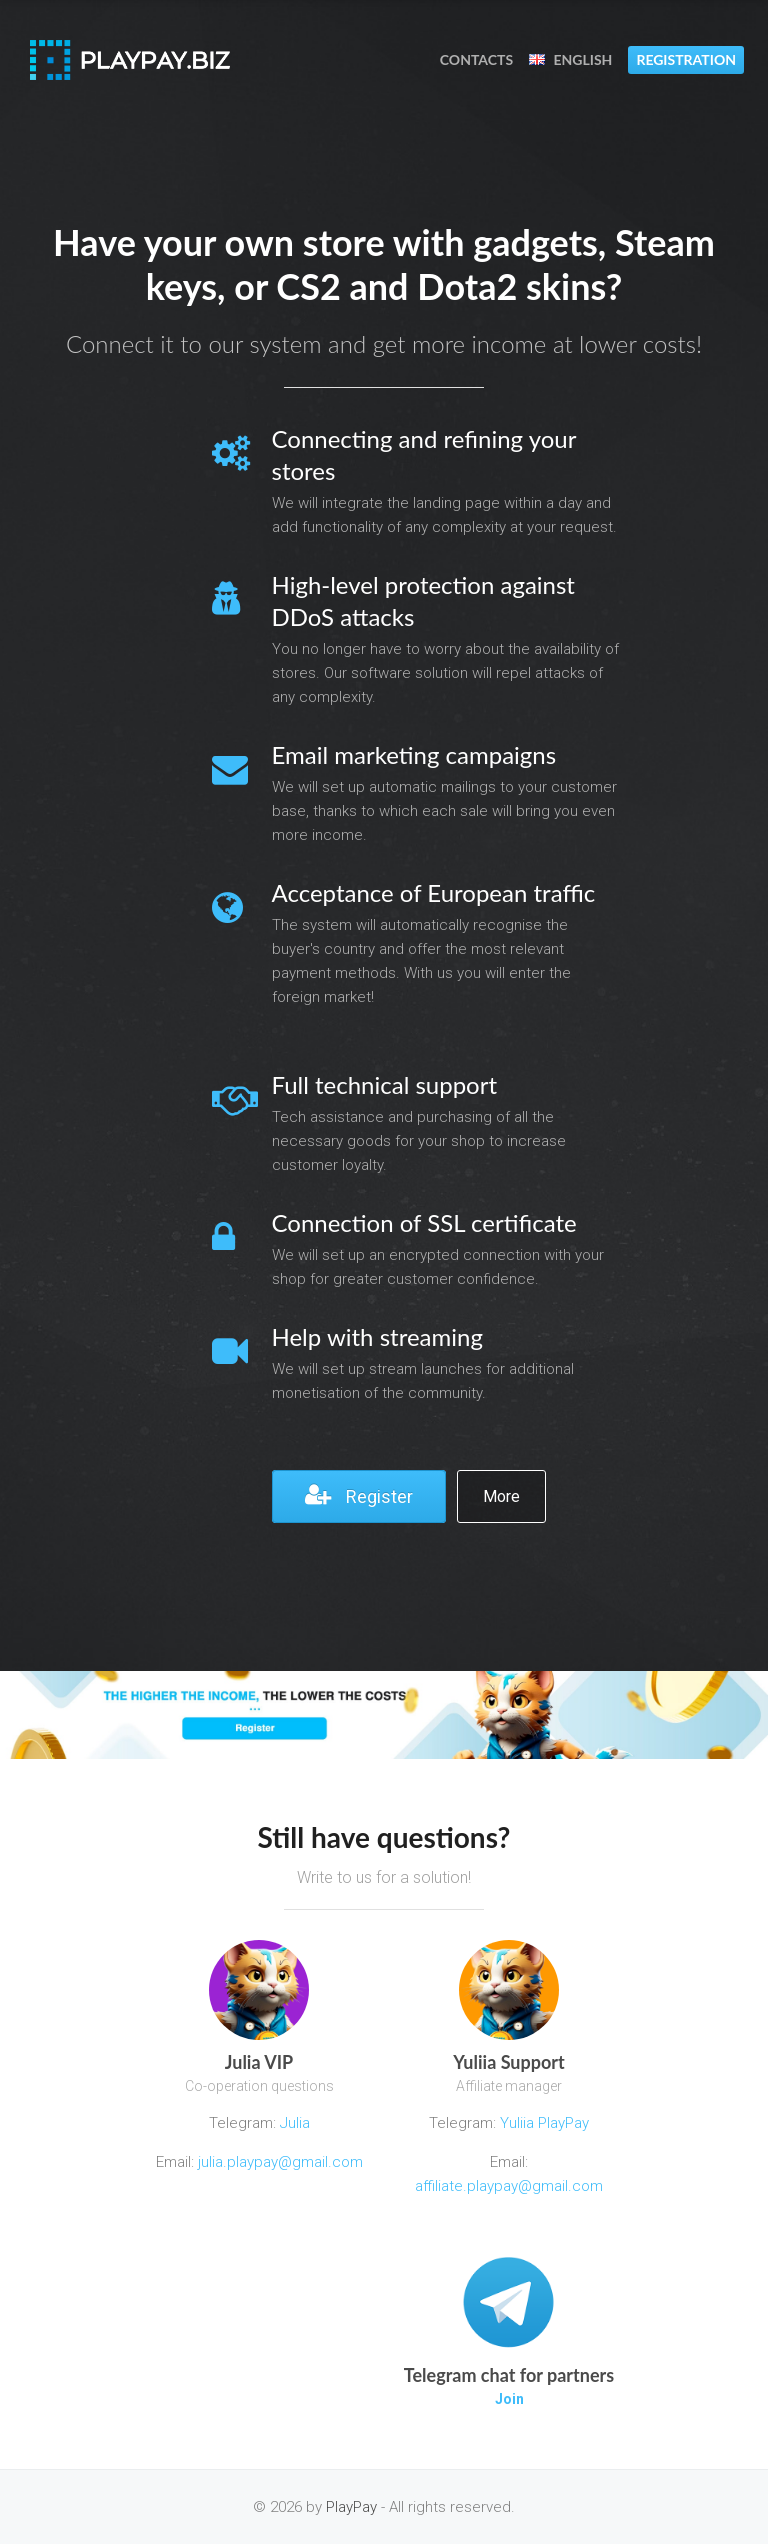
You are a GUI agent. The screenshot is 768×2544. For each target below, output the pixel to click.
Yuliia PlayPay (542, 2123)
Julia (295, 2123)
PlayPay (351, 2507)
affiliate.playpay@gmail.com (509, 2186)
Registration (686, 59)
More (501, 1496)
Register (359, 1495)
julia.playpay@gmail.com (280, 2162)
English (570, 59)
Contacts (476, 59)
